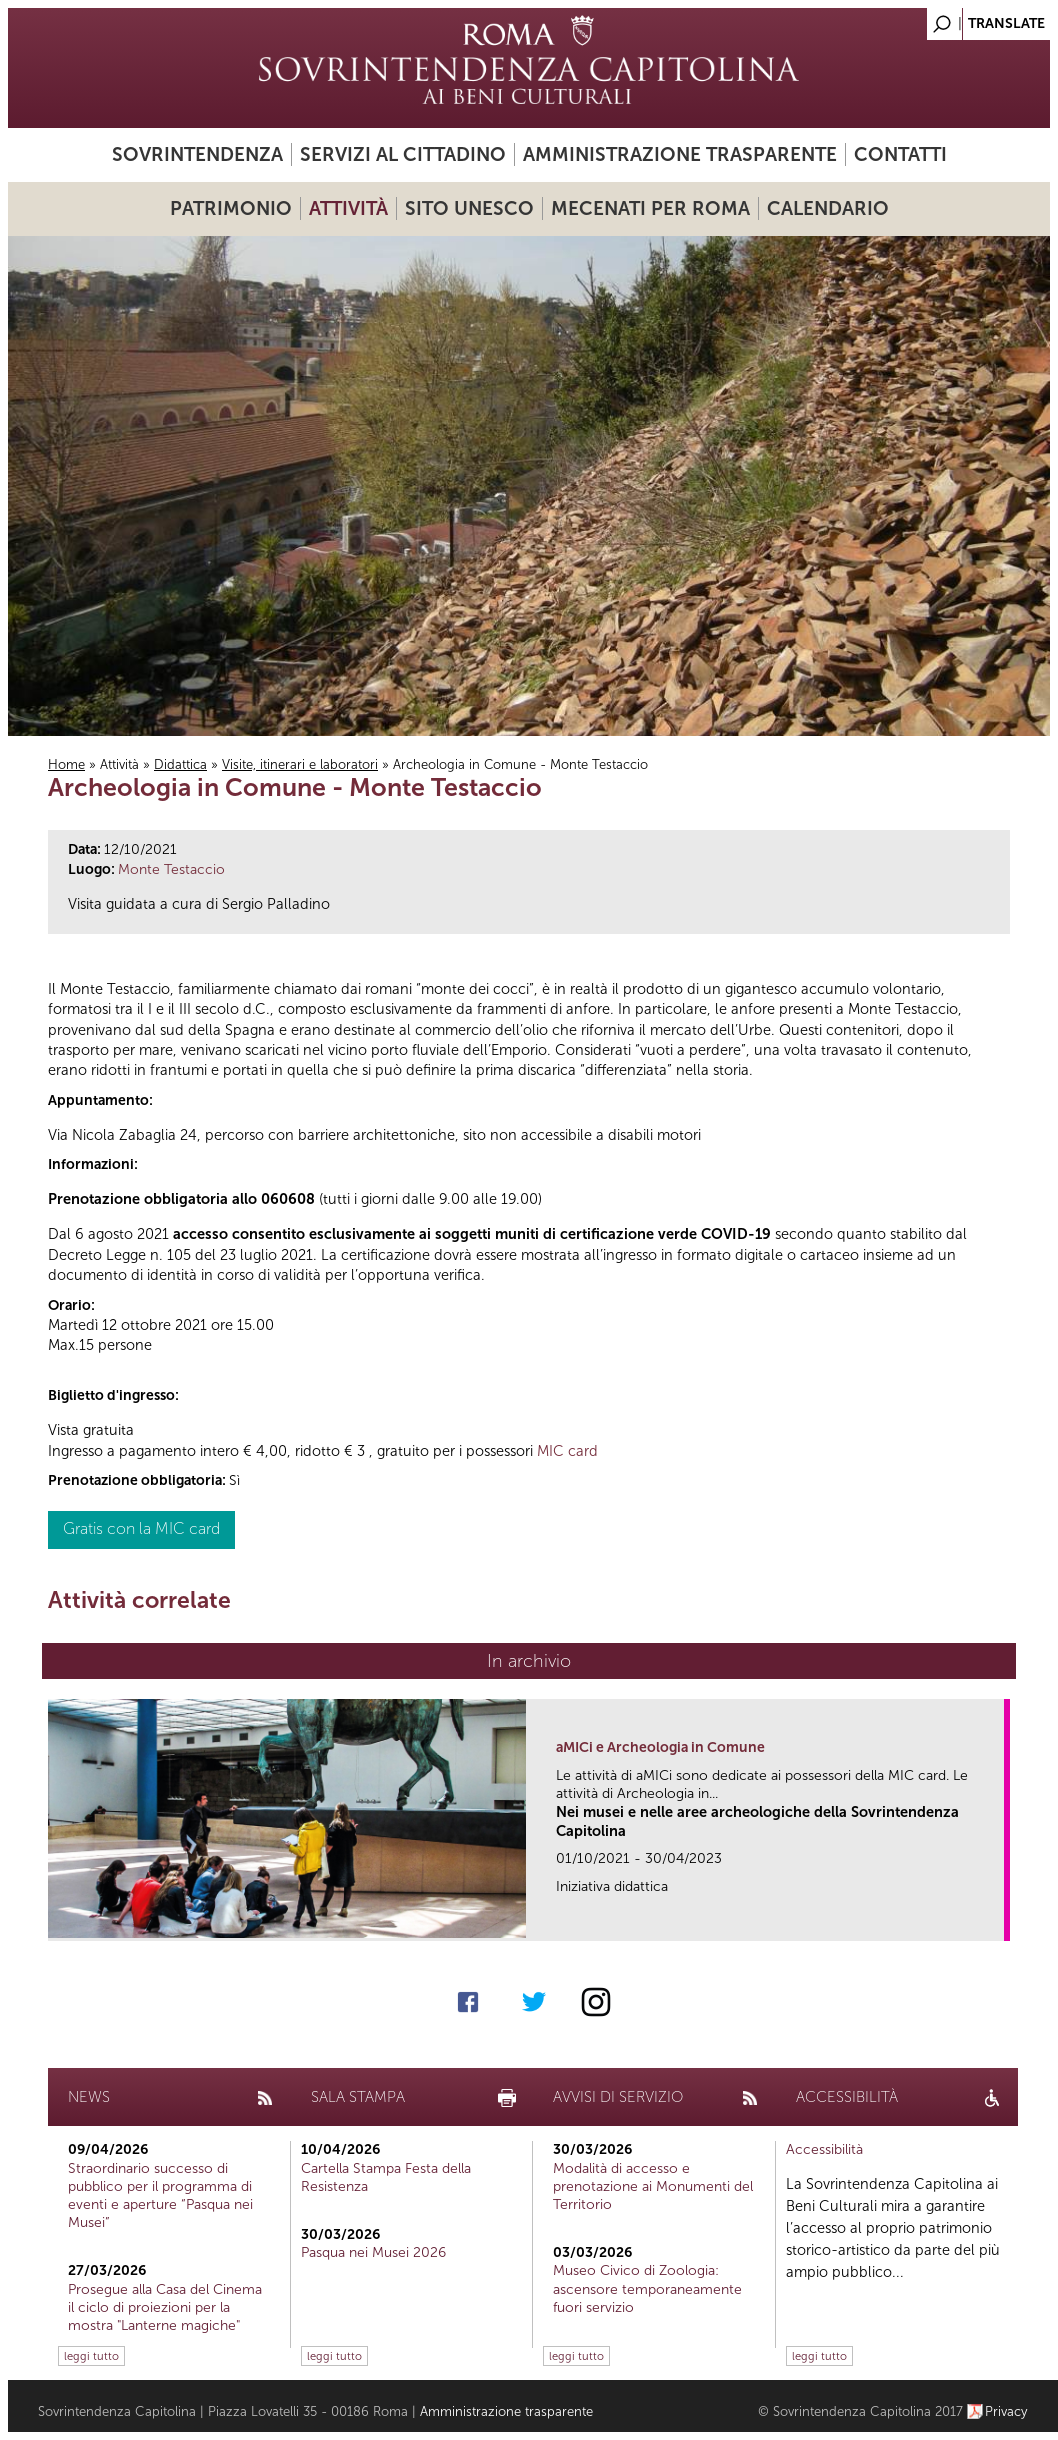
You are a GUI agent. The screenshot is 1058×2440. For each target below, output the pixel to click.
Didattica (180, 764)
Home (66, 764)
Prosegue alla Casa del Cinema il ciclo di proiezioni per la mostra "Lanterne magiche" (165, 2307)
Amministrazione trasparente (680, 154)
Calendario (828, 208)
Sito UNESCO (469, 208)
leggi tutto (91, 2356)
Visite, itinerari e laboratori (300, 764)
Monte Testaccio (171, 869)
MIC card (567, 1451)
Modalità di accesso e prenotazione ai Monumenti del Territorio (653, 2186)
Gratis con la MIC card (141, 1528)
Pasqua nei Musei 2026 (373, 2252)
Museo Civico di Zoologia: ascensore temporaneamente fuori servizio (647, 2288)
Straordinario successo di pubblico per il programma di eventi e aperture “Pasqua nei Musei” (160, 2196)
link (995, 1919)
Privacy (1006, 2411)
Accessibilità (824, 2149)
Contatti (900, 154)
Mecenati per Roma (650, 208)
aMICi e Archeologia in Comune (660, 1747)
